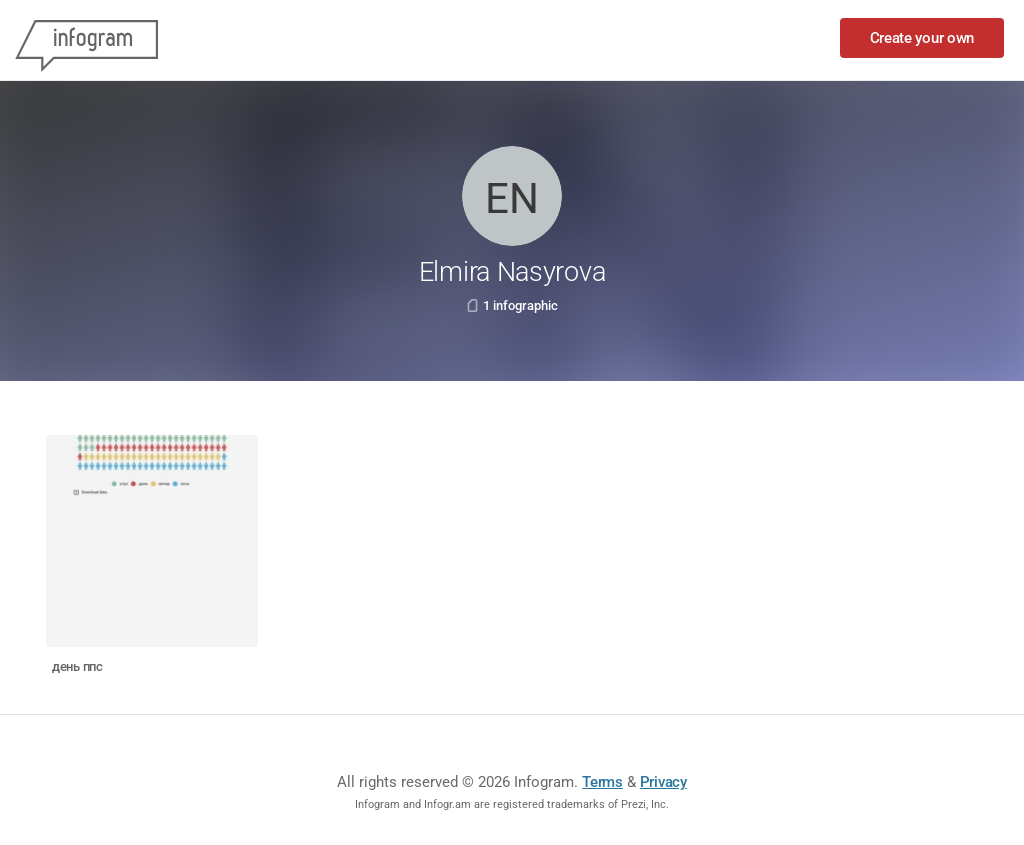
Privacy (663, 782)
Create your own (922, 38)
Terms (602, 782)
